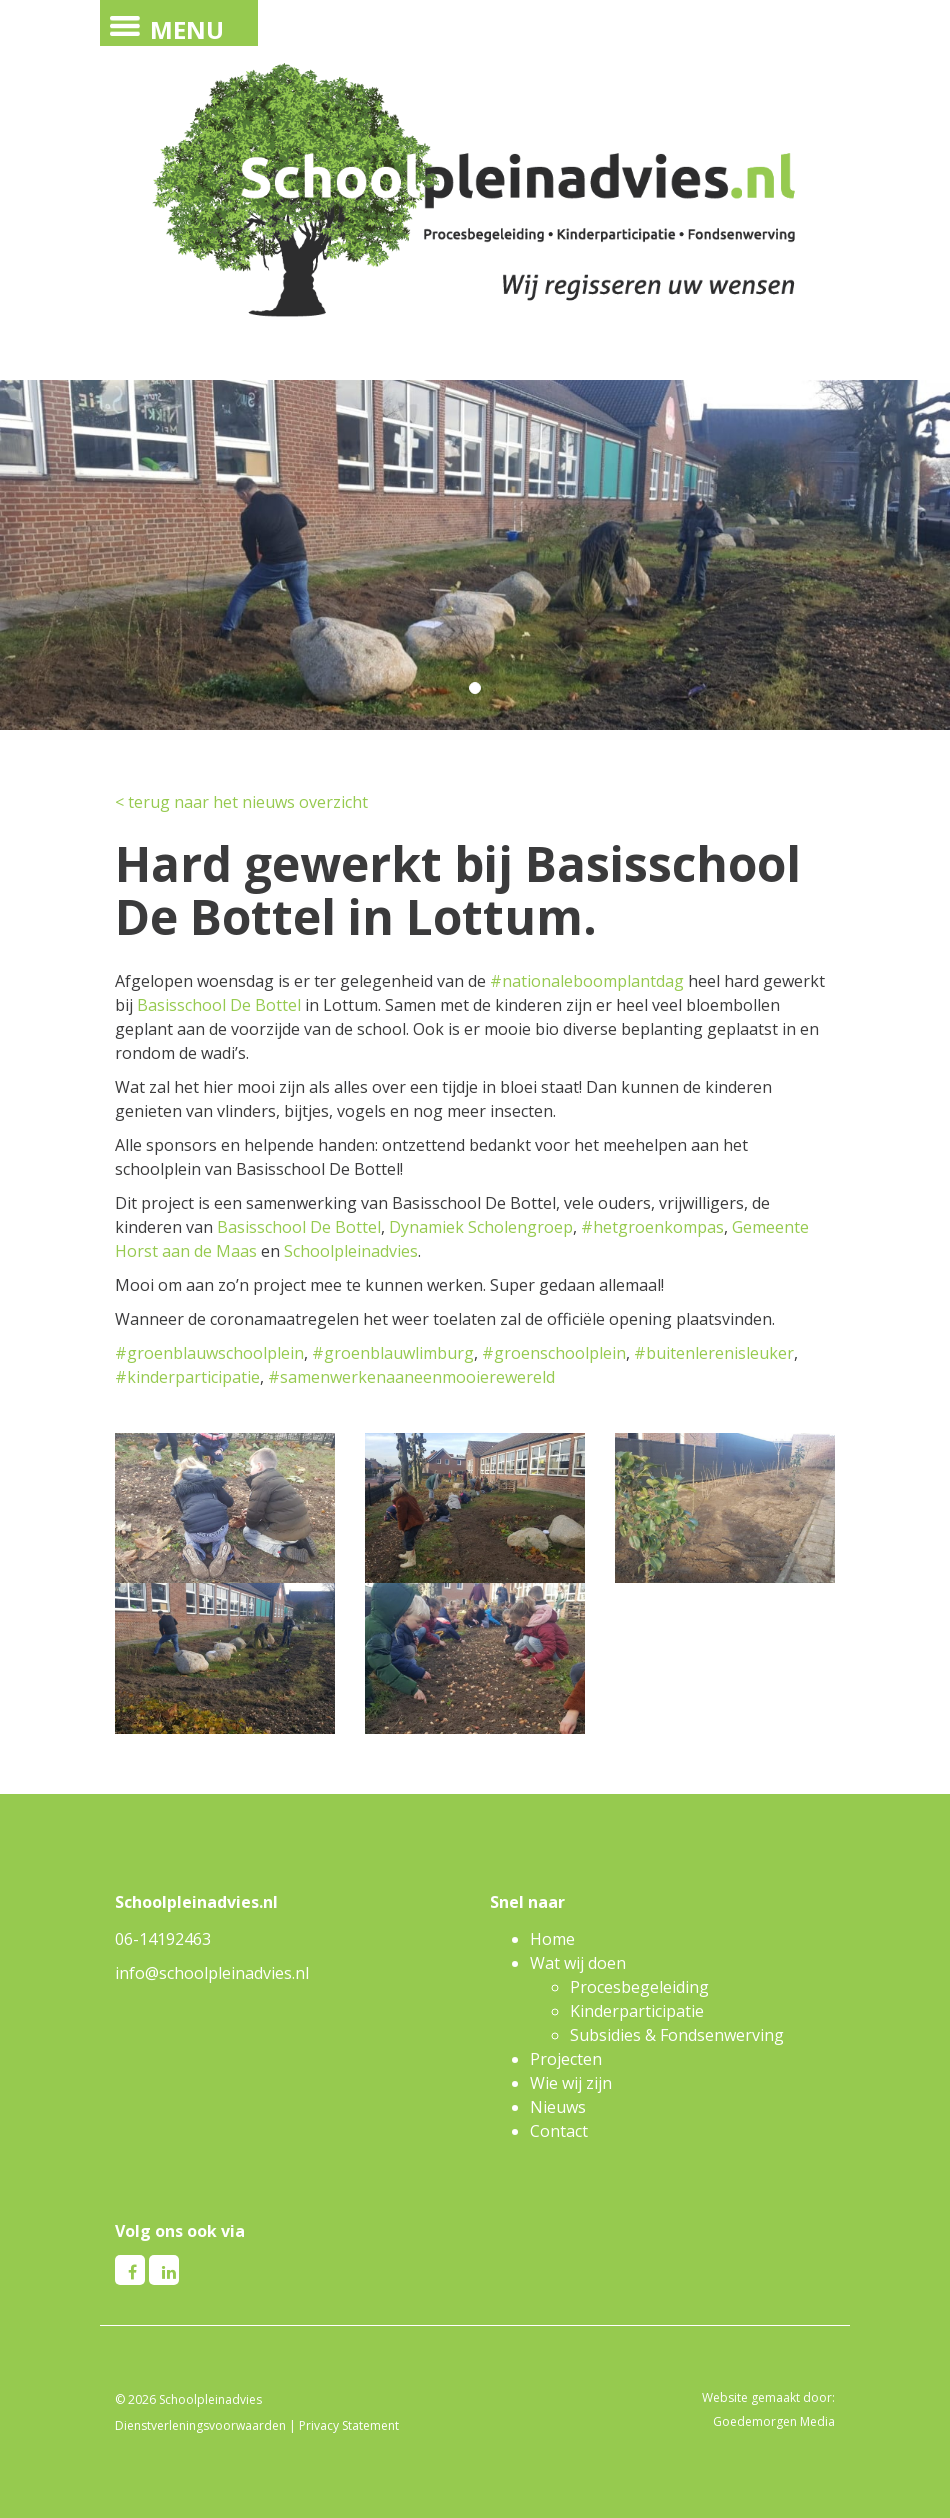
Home (552, 1939)
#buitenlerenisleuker (714, 1353)
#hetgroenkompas (652, 1227)
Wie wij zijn (571, 2083)
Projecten (566, 2059)
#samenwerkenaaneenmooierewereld (411, 1377)
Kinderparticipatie (637, 2011)
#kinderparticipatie (187, 1377)
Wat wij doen (578, 1963)
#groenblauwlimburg (393, 1353)
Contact (559, 2131)
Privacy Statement (349, 2425)
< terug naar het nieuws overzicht (241, 802)
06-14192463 (163, 1939)
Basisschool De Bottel (219, 1005)
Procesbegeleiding (639, 1987)
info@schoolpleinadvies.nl (212, 1973)
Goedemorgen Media (774, 2421)
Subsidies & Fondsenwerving (677, 2035)
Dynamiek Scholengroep (481, 1227)
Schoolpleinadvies (351, 1251)
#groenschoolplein (554, 1353)
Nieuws (558, 2107)
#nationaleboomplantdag (587, 981)
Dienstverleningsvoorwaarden (200, 2425)
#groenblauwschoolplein (209, 1353)
